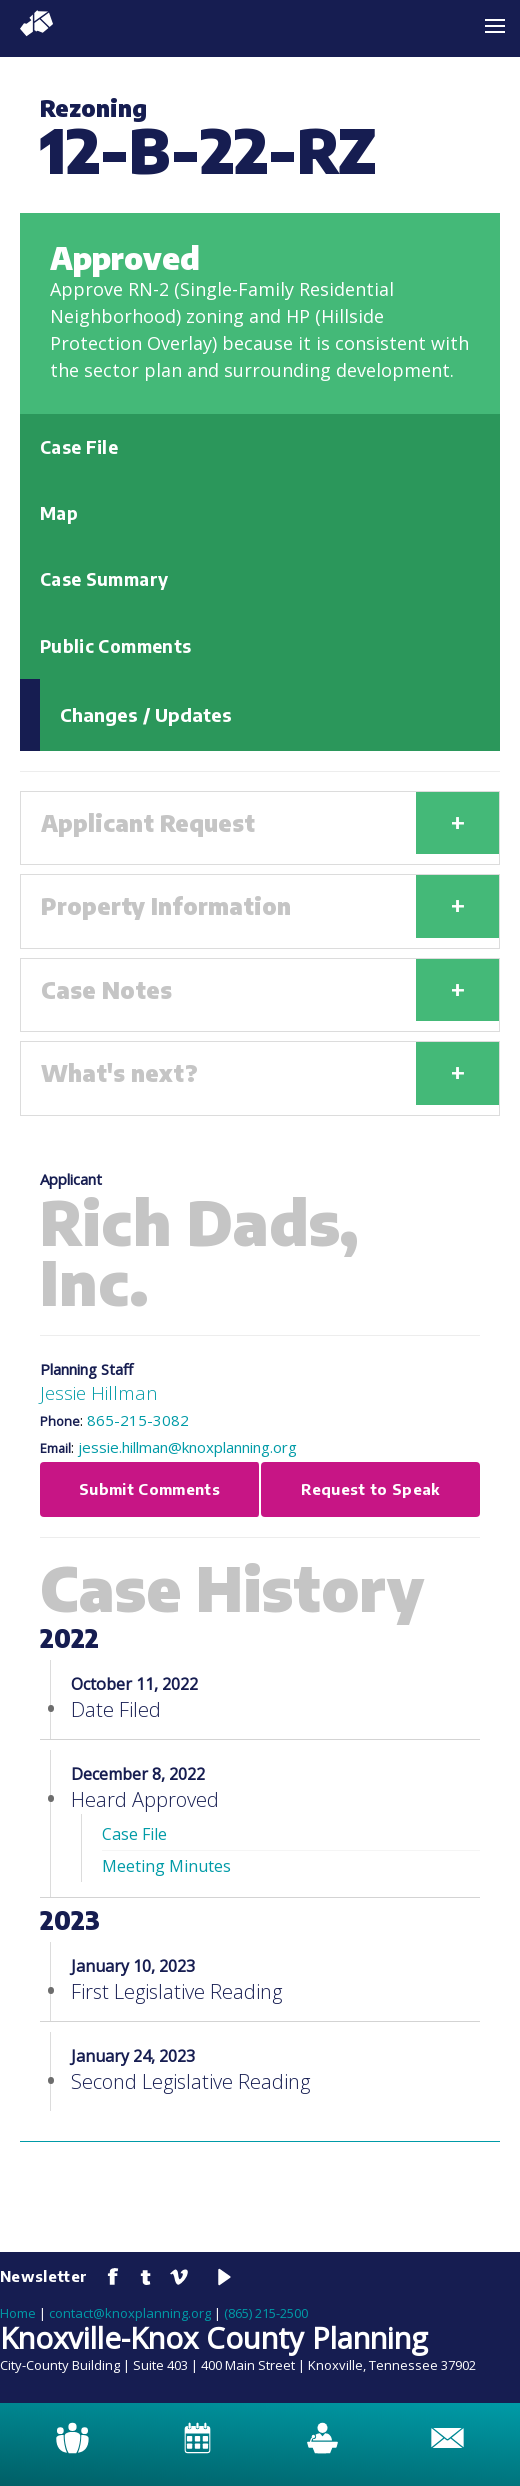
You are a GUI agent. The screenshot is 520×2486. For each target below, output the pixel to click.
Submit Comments (149, 1489)
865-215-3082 (138, 1420)
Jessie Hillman (99, 1392)
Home (18, 2313)
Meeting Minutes (166, 1866)
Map (59, 513)
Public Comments (115, 646)
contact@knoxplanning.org (130, 2313)
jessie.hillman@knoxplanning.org (187, 1447)
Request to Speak (370, 1489)
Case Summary (104, 579)
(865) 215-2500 (266, 2313)
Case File (79, 447)
